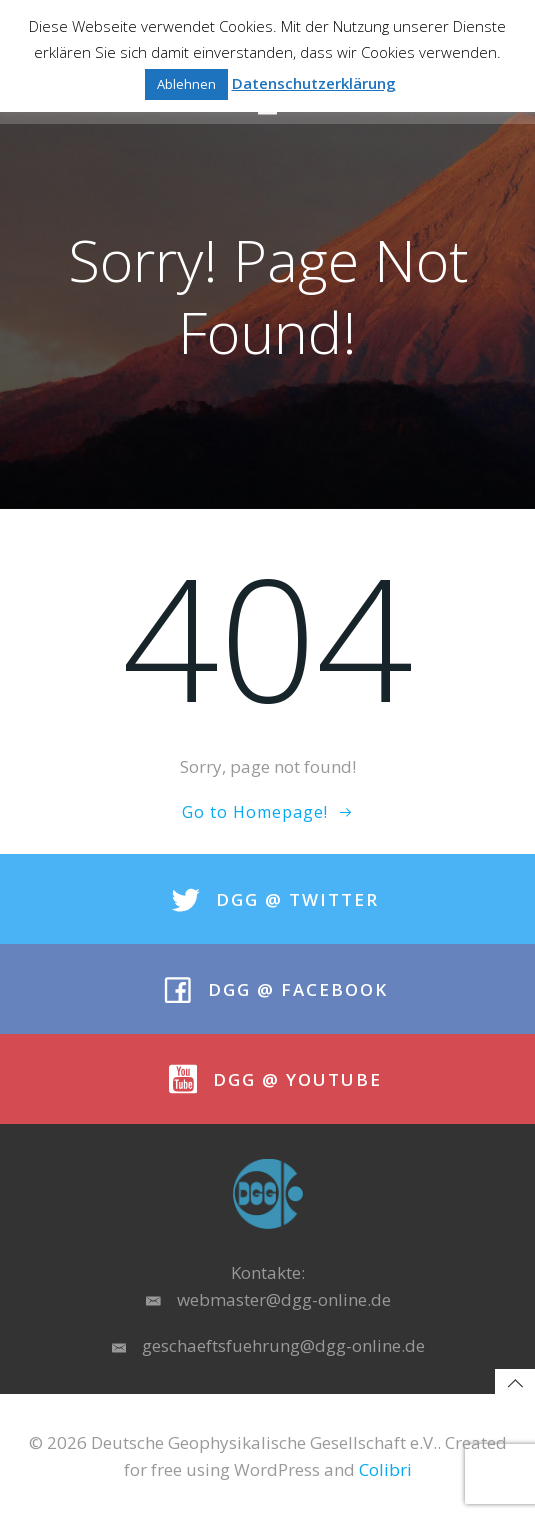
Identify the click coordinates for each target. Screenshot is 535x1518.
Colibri (385, 1469)
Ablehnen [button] (186, 84)
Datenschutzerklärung (314, 83)
